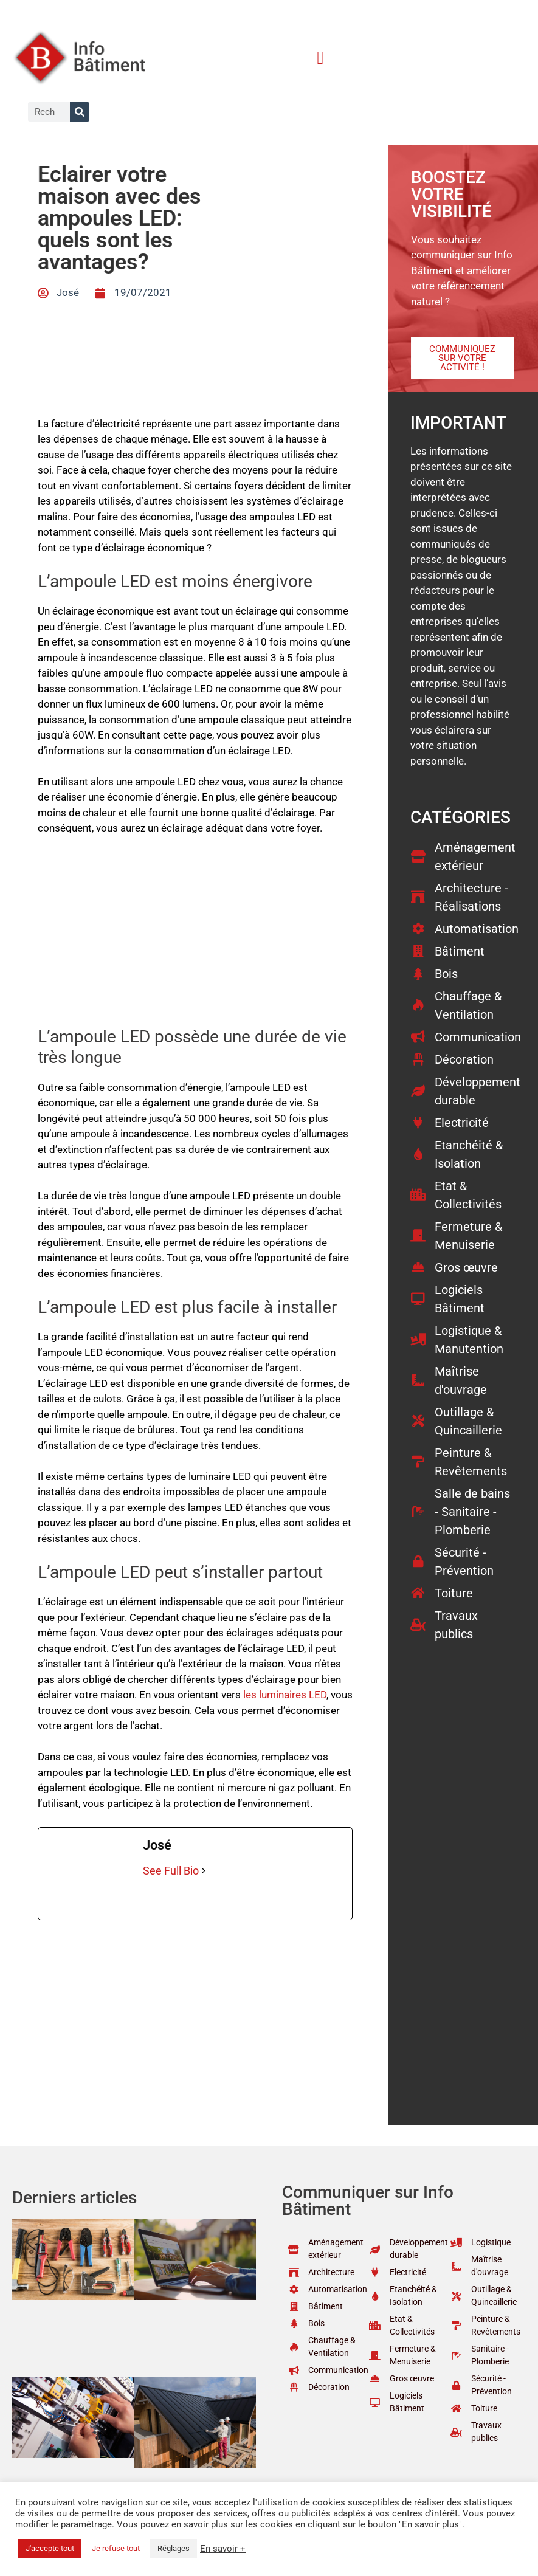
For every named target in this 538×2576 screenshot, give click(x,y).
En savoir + (223, 2548)
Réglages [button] (173, 2548)
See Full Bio (171, 1870)
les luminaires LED (284, 1695)
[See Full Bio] (204, 1870)
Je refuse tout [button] (116, 2548)
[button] (320, 57)
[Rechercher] (79, 112)
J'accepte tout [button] (50, 2548)
